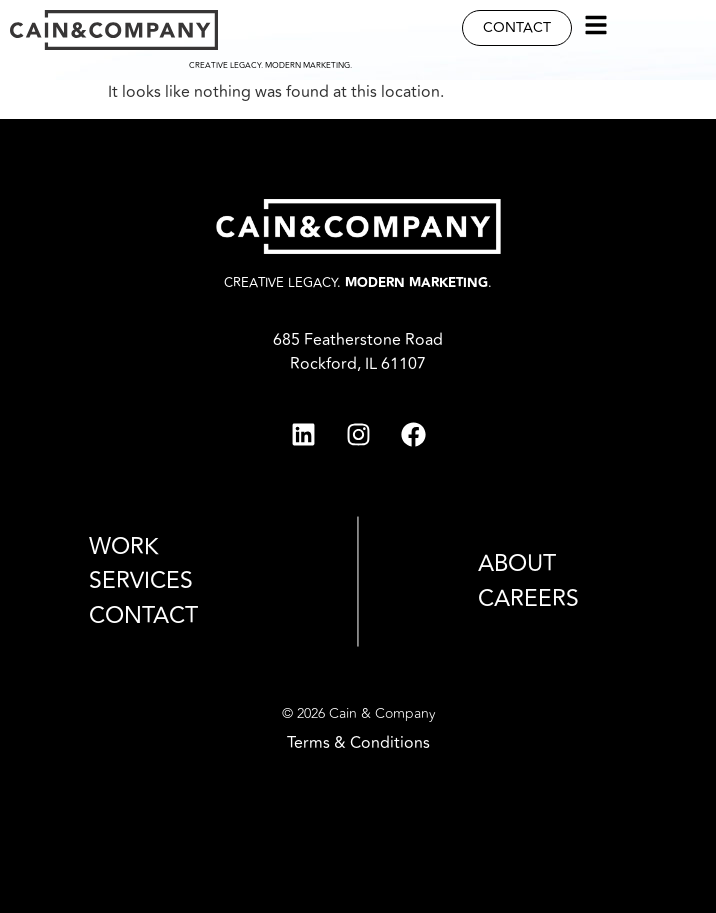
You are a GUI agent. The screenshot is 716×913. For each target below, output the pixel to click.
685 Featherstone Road (358, 340)
